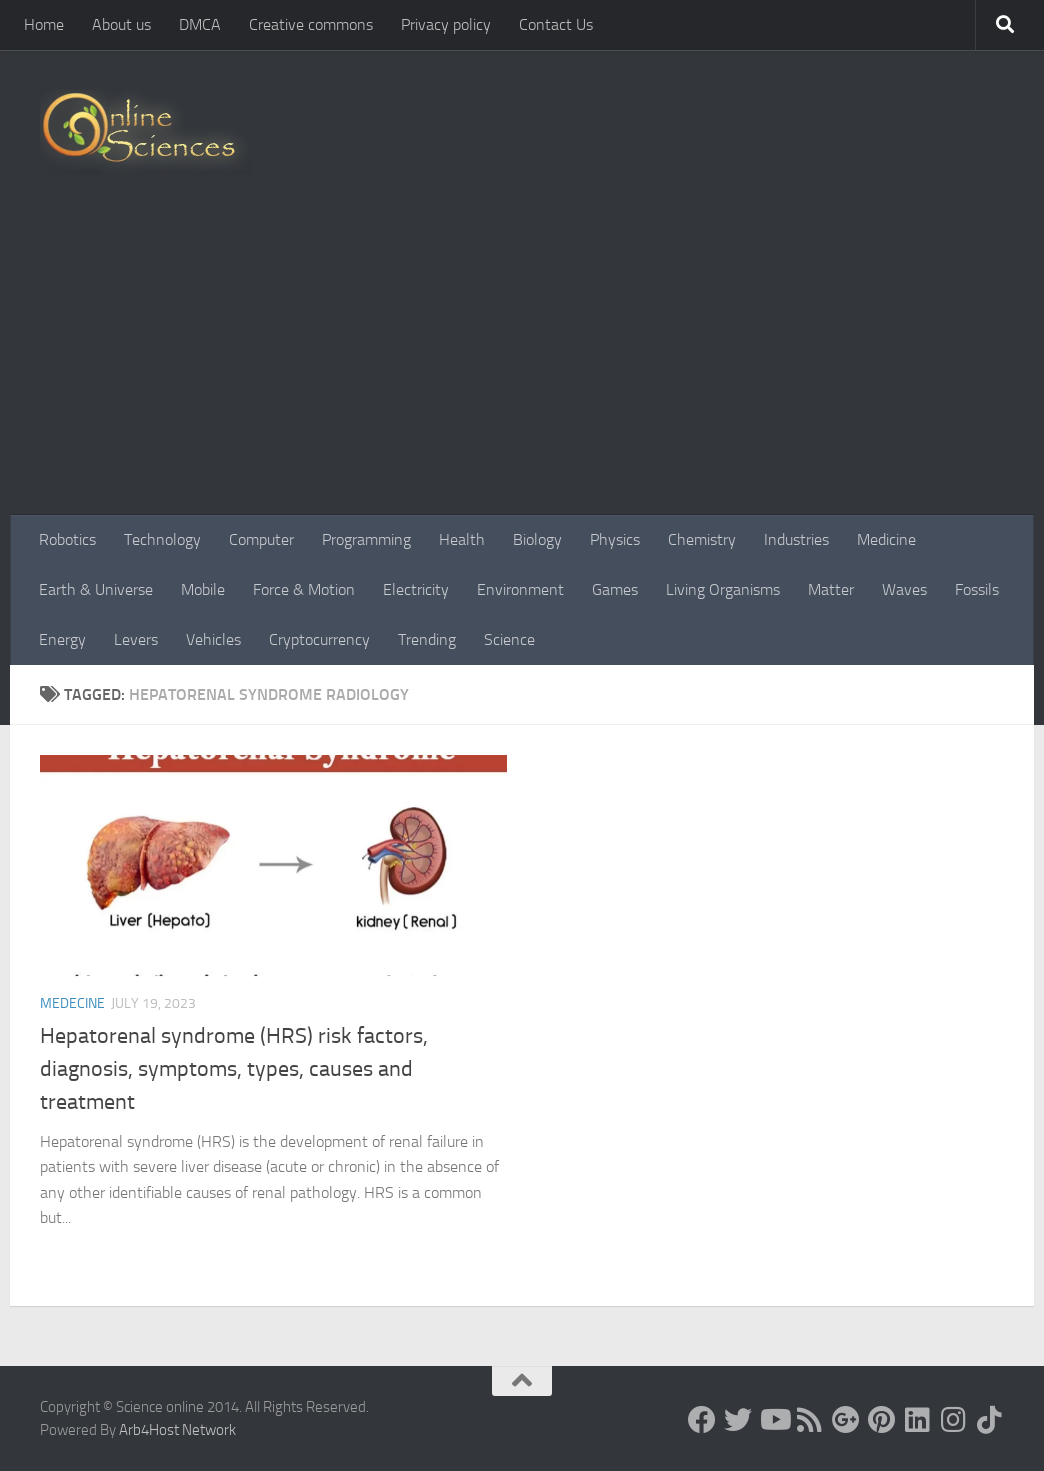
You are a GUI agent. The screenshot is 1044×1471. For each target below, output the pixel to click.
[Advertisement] (522, 365)
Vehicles (213, 639)
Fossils (977, 589)
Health (462, 539)
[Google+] (846, 1420)
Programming (366, 539)
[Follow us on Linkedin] (918, 1420)
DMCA (200, 24)
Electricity (416, 589)
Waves (904, 589)
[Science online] (702, 1420)
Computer (261, 539)
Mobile (203, 589)
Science (509, 639)
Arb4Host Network (177, 1430)
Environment (520, 589)
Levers (136, 639)
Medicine (886, 539)
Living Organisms (723, 589)
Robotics (67, 539)
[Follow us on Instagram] (954, 1420)
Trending (427, 639)
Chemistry (702, 539)
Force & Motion (304, 589)
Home (44, 24)
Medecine (72, 1003)
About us (121, 24)
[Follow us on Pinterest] (882, 1420)
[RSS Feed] (810, 1420)
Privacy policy (446, 24)
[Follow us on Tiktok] (990, 1420)
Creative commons (311, 24)
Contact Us (556, 24)
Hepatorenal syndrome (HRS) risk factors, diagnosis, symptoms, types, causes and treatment (234, 1069)
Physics (615, 539)
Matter (831, 589)
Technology (162, 539)
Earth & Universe (96, 589)
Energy (62, 639)
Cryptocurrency (319, 639)
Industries (796, 539)
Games (615, 589)
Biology (537, 539)
